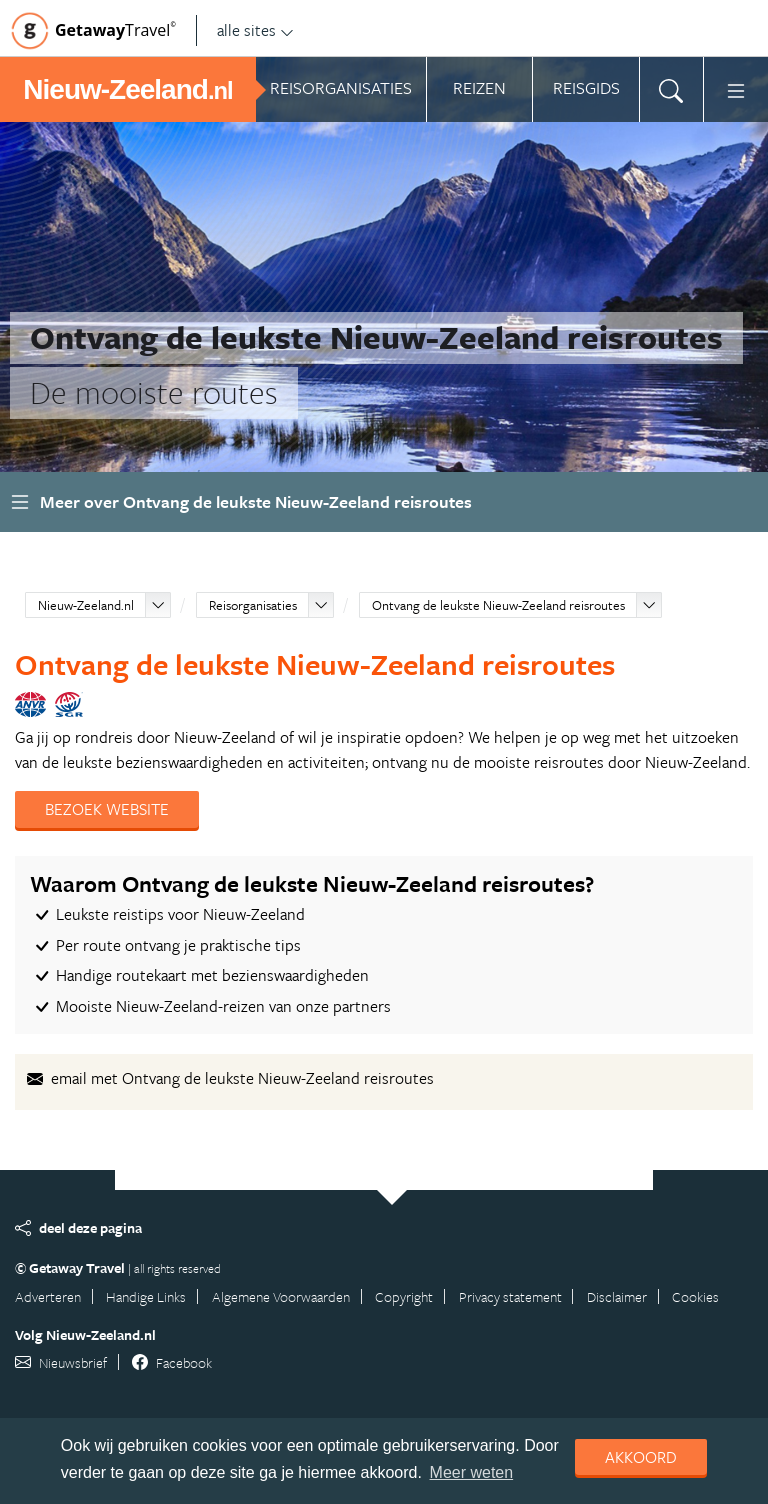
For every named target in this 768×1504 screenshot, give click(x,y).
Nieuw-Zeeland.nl (86, 605)
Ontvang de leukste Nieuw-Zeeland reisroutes (498, 605)
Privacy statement (510, 1296)
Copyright (404, 1296)
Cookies (695, 1296)
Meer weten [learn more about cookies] (472, 1472)
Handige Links (146, 1296)
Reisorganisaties (253, 605)
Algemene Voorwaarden (281, 1296)
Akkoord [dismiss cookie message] (641, 1457)
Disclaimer (617, 1296)
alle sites (255, 30)
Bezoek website (107, 809)
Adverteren (48, 1296)
